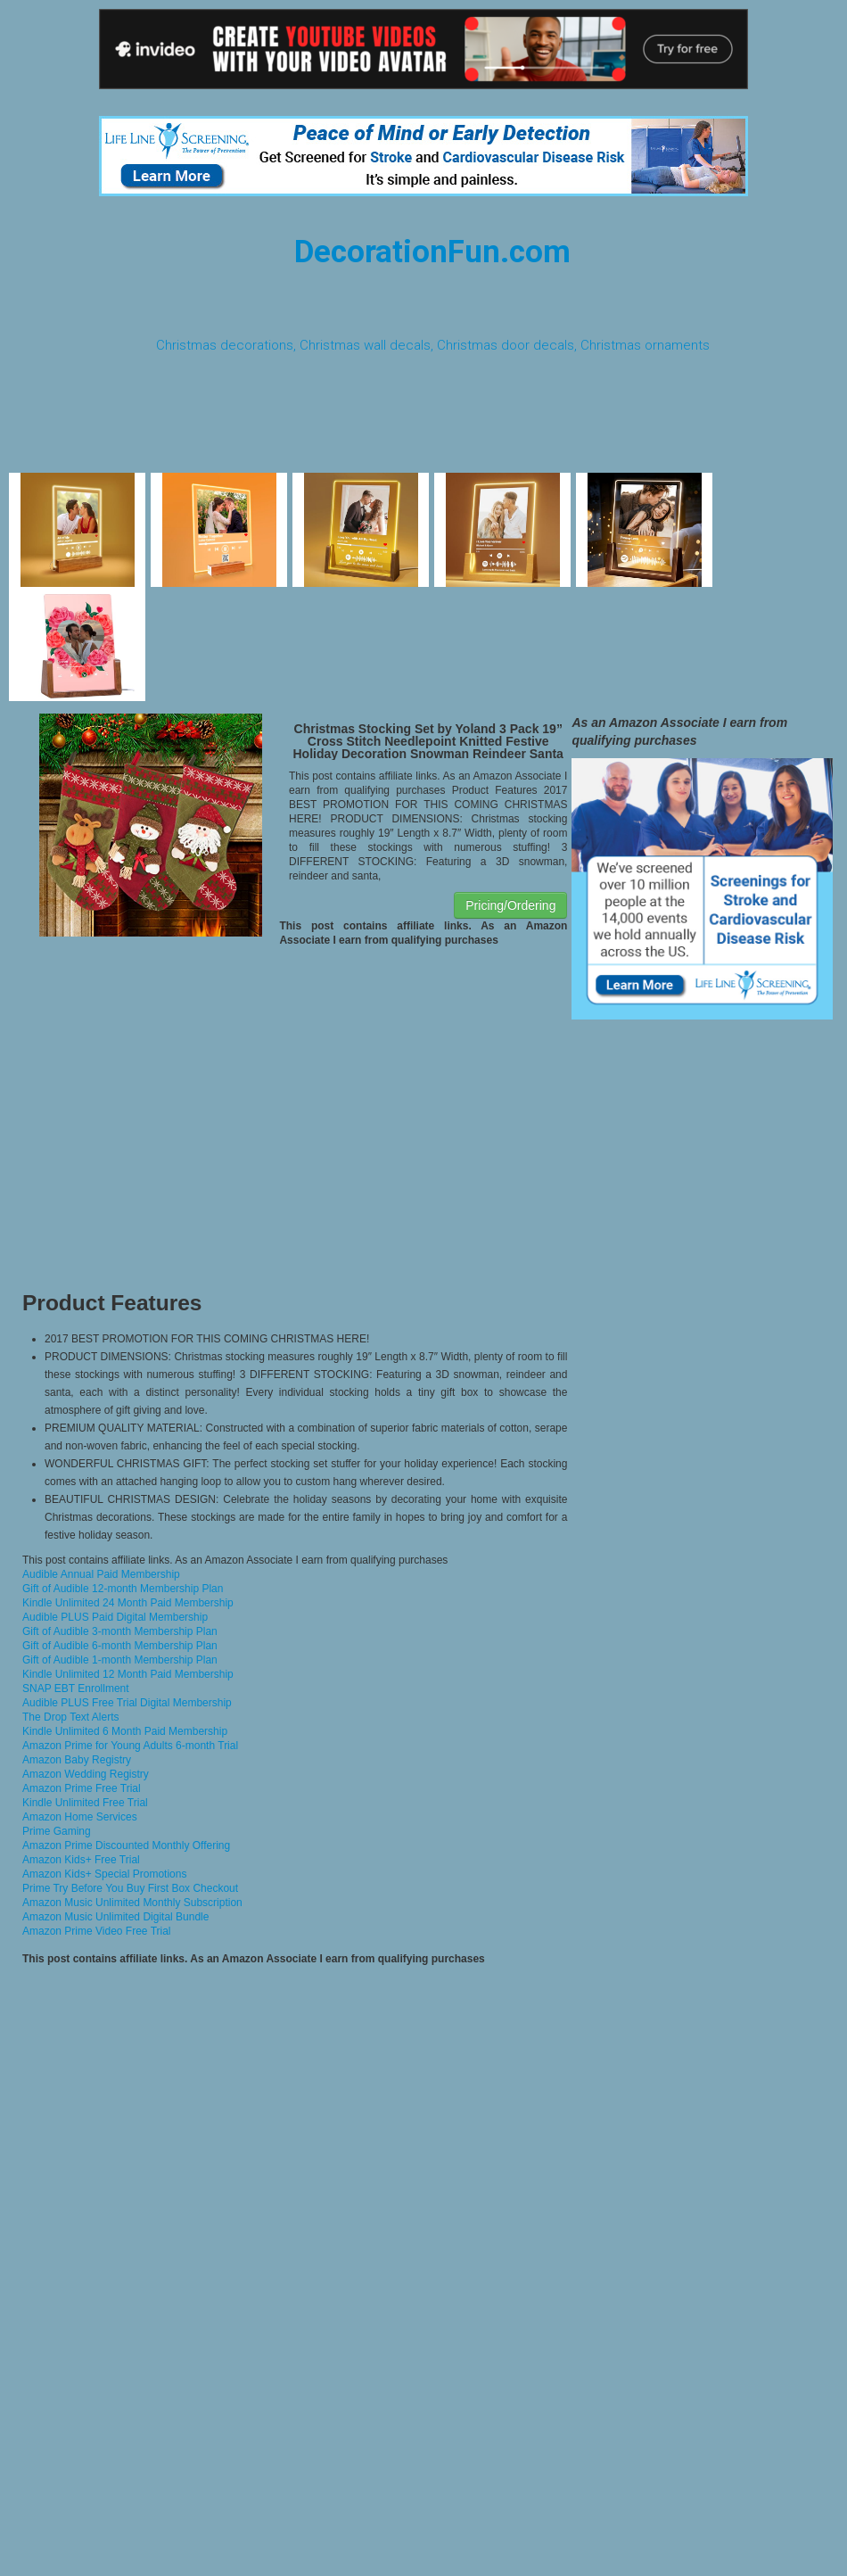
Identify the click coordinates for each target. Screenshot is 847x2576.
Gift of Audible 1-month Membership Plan (120, 1660)
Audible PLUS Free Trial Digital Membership (127, 1703)
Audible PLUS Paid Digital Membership (115, 1617)
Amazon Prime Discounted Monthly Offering (126, 1845)
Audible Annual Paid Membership (101, 1574)
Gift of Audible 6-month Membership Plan (120, 1645)
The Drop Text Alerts (70, 1717)
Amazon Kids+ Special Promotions (104, 1874)
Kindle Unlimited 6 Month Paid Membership (124, 1731)
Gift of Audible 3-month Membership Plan (120, 1631)
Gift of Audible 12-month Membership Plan (122, 1588)
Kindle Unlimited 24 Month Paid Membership (128, 1603)
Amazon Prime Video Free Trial (96, 1931)
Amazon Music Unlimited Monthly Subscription (132, 1902)
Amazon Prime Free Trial (81, 1788)
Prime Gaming (56, 1831)
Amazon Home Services (79, 1817)
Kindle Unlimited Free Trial (85, 1802)
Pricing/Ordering (510, 905)
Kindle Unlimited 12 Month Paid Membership (128, 1674)
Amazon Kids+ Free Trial (81, 1860)
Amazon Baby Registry (76, 1760)
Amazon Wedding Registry (85, 1774)
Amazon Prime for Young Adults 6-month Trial (130, 1745)
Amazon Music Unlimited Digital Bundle (115, 1917)
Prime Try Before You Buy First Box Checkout (130, 1888)
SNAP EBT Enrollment (75, 1688)
